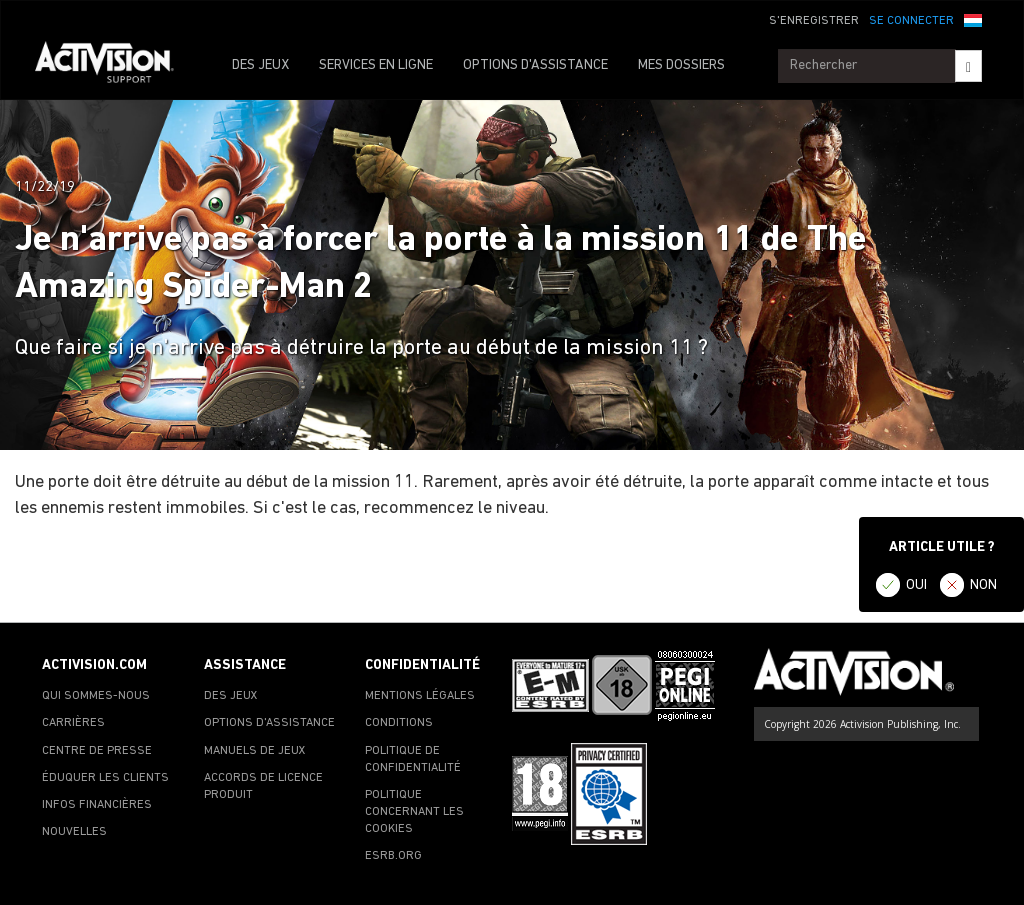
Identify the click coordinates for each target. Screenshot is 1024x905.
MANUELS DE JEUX (255, 751)
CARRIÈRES (73, 723)
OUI (916, 585)
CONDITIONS (399, 723)
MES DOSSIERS (681, 65)
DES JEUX (260, 65)
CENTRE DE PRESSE (97, 751)
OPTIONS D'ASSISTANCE (535, 65)
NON (983, 585)
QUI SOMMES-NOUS (96, 696)
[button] (973, 19)
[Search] (968, 66)
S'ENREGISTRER (814, 21)
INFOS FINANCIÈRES (97, 805)
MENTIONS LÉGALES (420, 696)
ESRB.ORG (393, 856)
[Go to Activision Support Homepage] (114, 66)
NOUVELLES (74, 832)
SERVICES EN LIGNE (376, 65)
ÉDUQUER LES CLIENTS (105, 778)
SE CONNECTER (911, 21)
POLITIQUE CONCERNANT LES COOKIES (414, 812)
